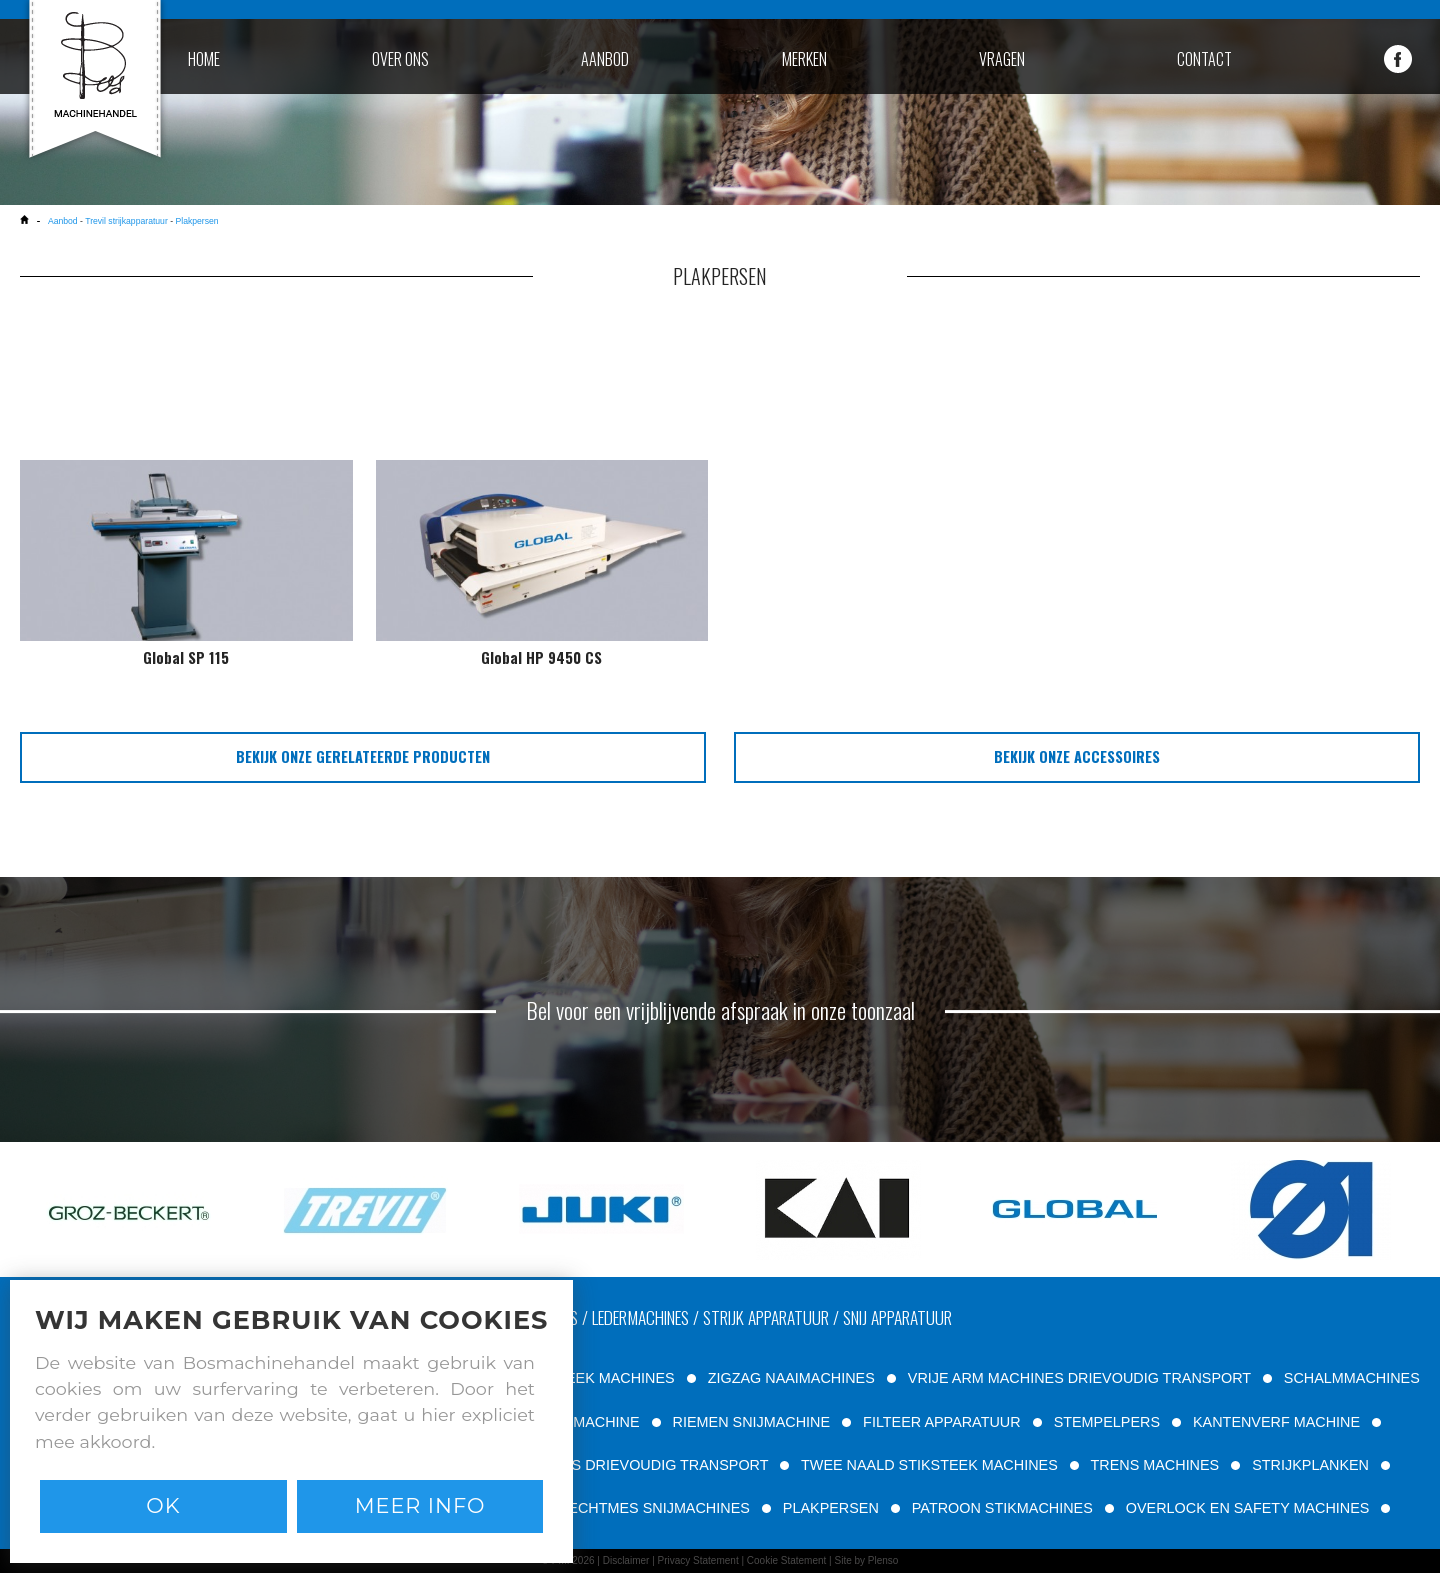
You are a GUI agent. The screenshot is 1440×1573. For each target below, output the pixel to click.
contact (1204, 59)
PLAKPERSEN (831, 1508)
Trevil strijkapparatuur (126, 221)
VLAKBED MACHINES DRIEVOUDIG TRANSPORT (601, 1465)
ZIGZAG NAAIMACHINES (791, 1378)
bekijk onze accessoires (1077, 756)
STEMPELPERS (1107, 1422)
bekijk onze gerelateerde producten (363, 756)
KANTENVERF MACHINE (1276, 1422)
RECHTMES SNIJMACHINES (654, 1508)
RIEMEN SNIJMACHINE (752, 1422)
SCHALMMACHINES (1352, 1378)
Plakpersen (196, 221)
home (204, 59)
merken (804, 59)
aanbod (605, 59)
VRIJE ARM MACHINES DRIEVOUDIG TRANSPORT (1079, 1378)
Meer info (420, 1505)
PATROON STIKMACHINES (1002, 1508)
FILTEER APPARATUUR (942, 1422)
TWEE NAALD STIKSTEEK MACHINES (929, 1465)
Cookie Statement (787, 1560)
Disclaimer (626, 1560)
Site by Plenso (866, 1560)
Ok (163, 1505)
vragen (1002, 59)
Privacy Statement (698, 1560)
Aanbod (64, 221)
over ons (400, 59)
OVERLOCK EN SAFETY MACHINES (1248, 1508)
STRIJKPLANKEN (1310, 1465)
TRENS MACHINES (1154, 1465)
